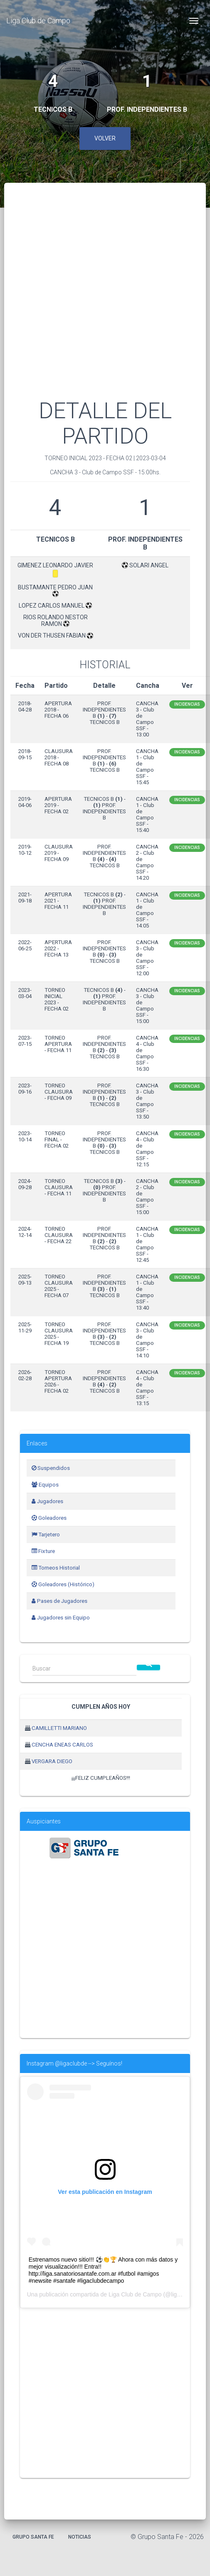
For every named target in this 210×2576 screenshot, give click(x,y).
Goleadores (49, 1518)
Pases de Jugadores (59, 1601)
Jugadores (47, 1501)
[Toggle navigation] (194, 21)
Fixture (43, 1551)
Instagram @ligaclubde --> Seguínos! (74, 2063)
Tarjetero (46, 1534)
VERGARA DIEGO (52, 1761)
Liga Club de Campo (38, 20)
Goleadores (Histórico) (63, 1584)
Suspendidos (51, 1468)
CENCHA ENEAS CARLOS (62, 1745)
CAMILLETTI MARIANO (59, 1728)
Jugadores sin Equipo (61, 1617)
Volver (105, 138)
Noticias (79, 2537)
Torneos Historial (56, 1568)
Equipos (45, 1485)
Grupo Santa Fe (33, 2537)
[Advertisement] (85, 301)
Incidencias (187, 704)
